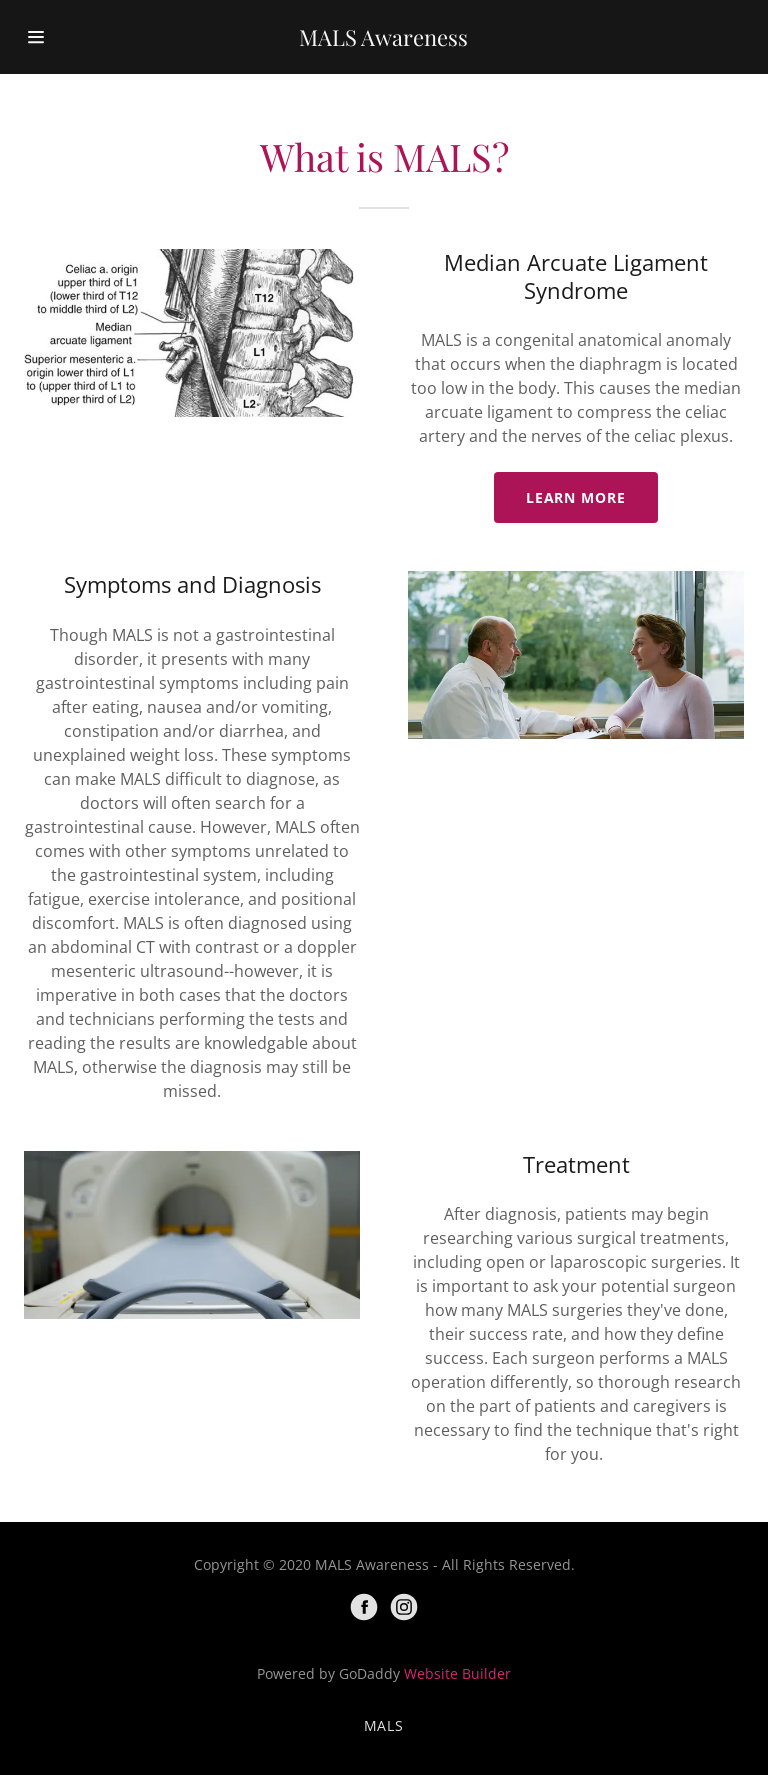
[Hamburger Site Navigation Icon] (57, 37)
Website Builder (457, 1673)
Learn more (576, 497)
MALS (384, 1725)
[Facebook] (364, 1607)
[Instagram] (404, 1607)
